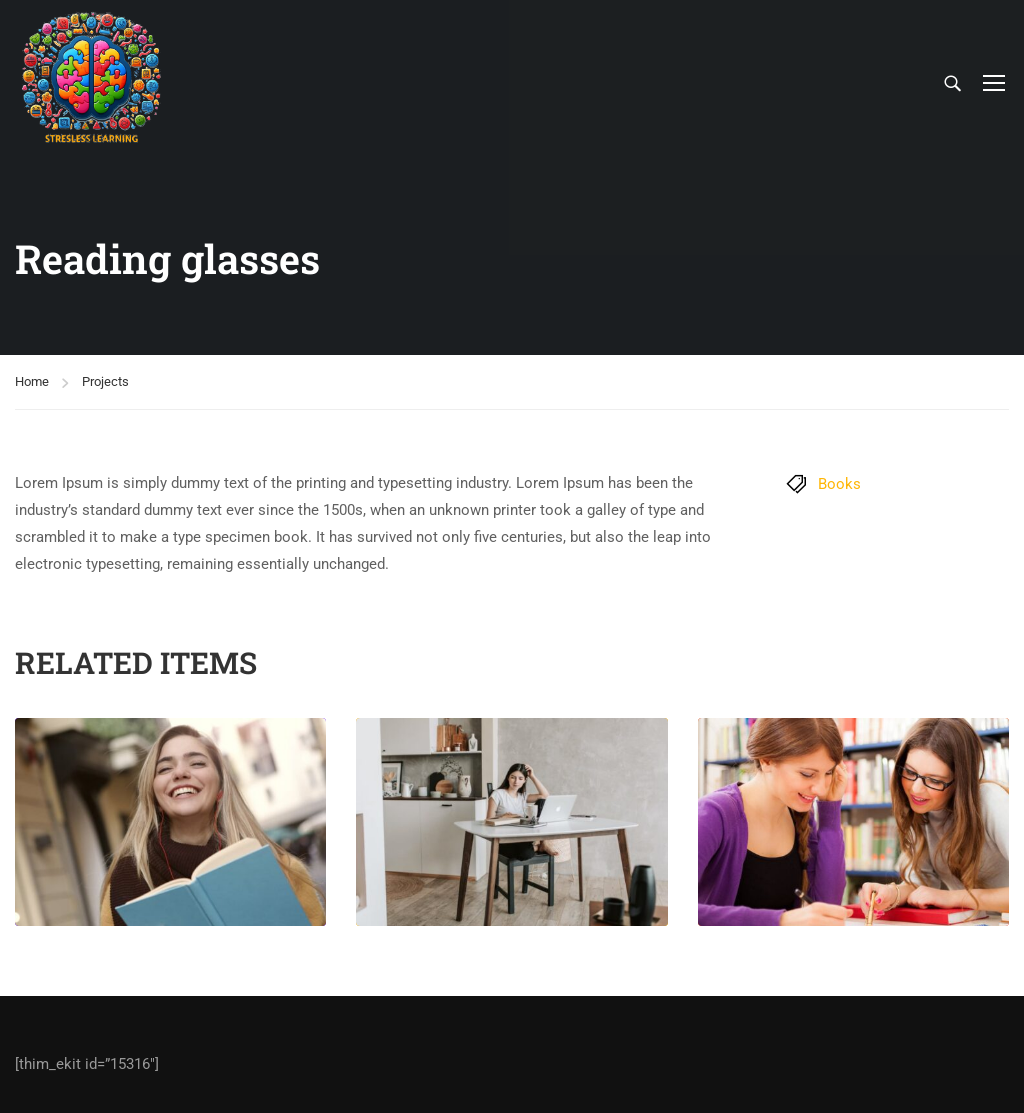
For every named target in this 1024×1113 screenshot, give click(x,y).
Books (839, 484)
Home (32, 381)
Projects (105, 381)
